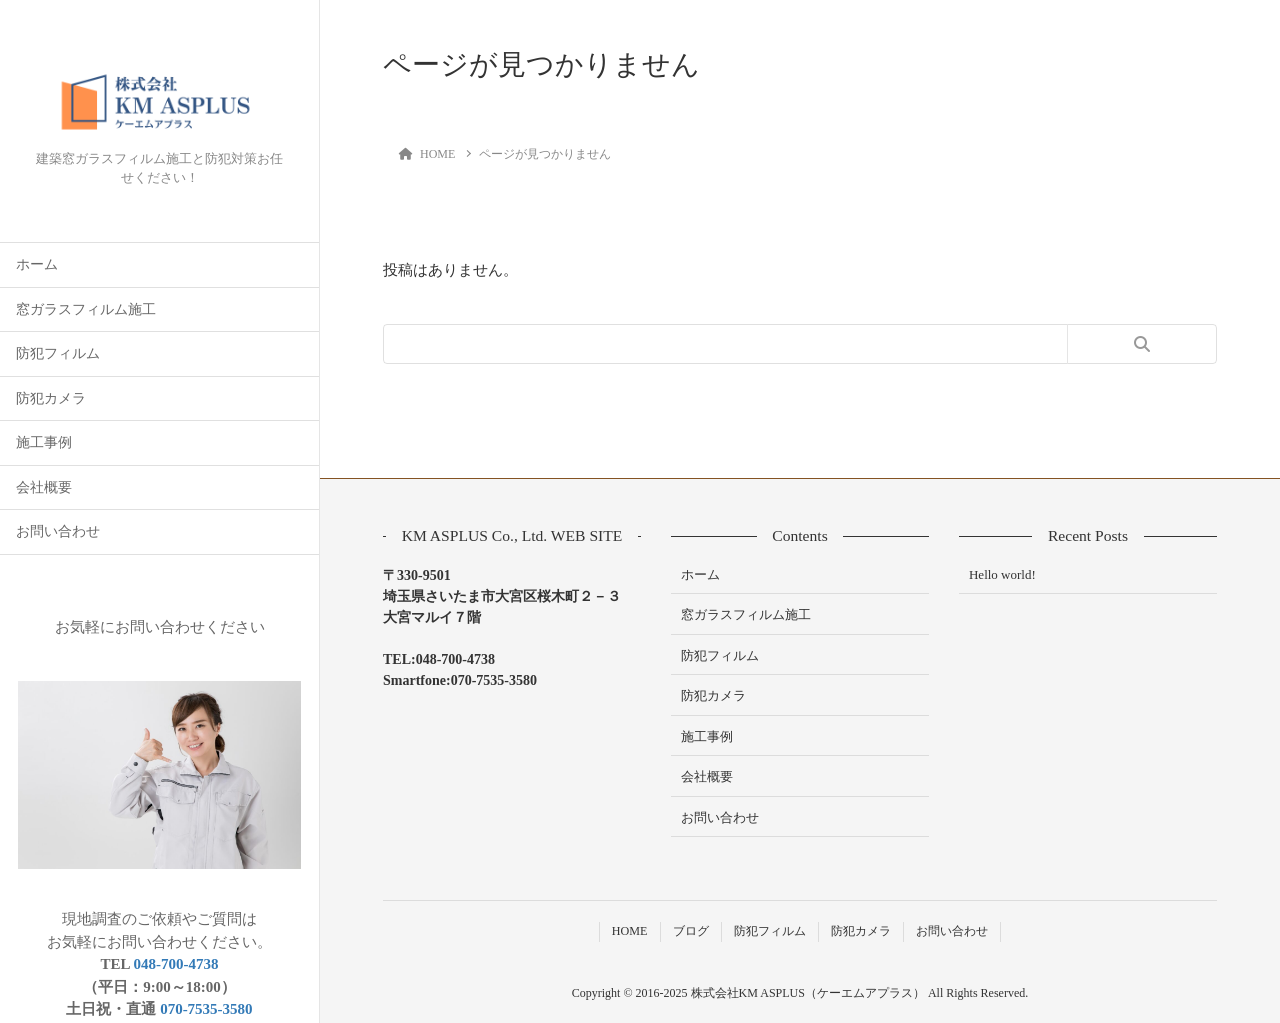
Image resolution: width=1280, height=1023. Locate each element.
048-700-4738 (175, 964)
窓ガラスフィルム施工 (86, 309)
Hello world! (1002, 574)
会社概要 (44, 487)
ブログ (691, 931)
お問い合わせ (58, 531)
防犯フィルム (58, 353)
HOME (630, 931)
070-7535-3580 (206, 1009)
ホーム (37, 264)
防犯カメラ (51, 398)
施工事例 (44, 442)
